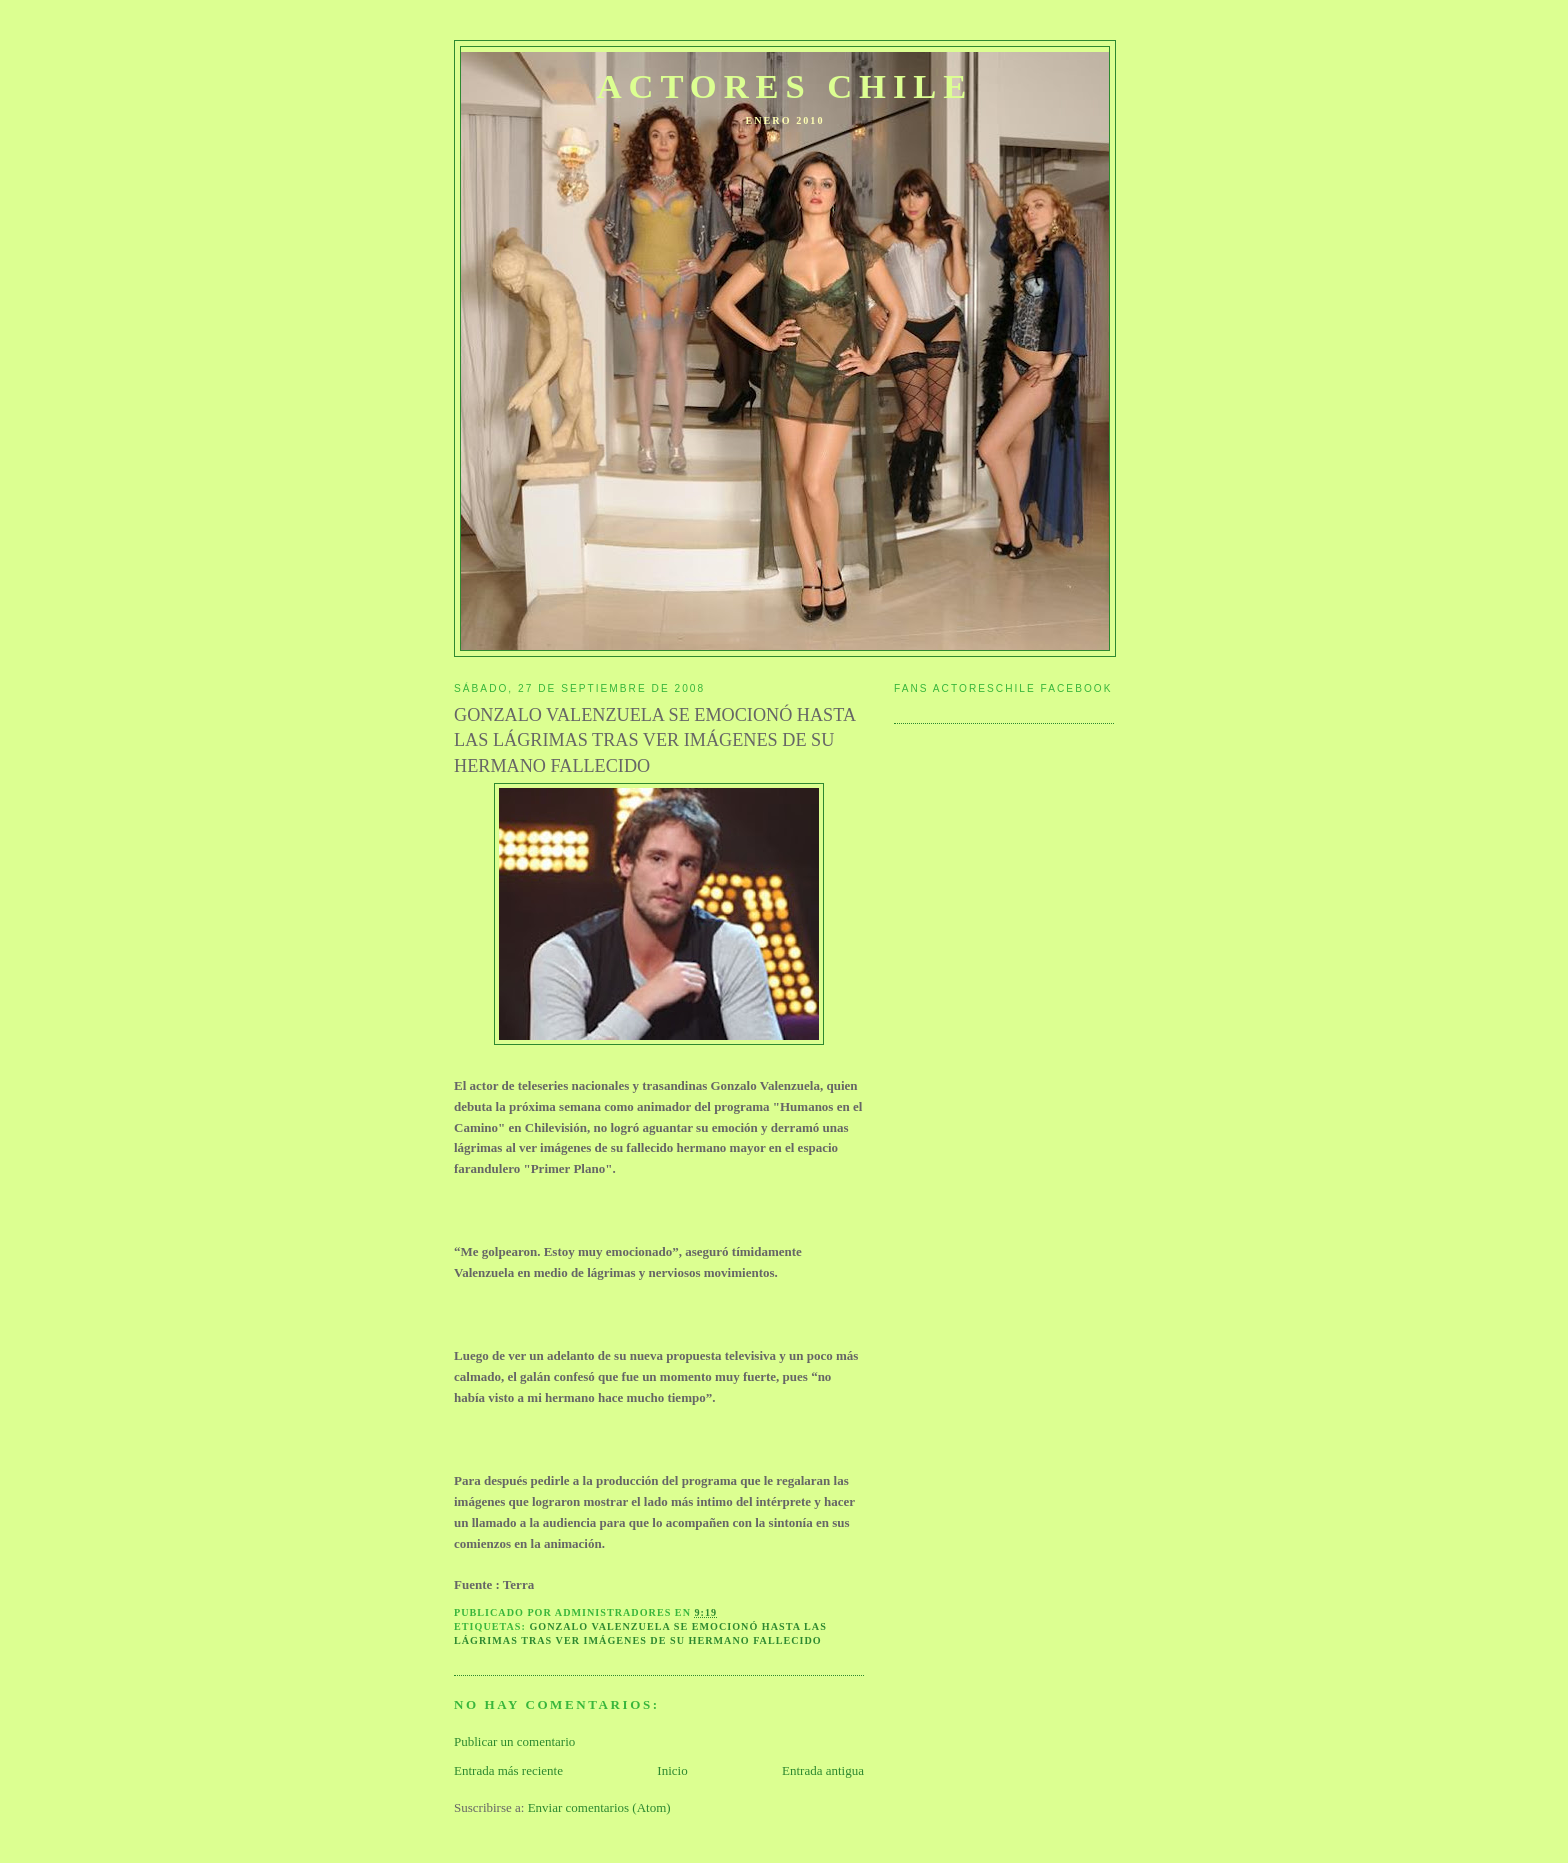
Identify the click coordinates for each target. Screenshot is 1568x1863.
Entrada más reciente (508, 1770)
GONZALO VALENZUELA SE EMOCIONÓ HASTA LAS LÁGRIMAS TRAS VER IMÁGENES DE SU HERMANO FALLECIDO (654, 740)
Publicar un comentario (514, 1741)
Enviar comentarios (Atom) (599, 1807)
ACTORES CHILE (785, 86)
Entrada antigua (823, 1770)
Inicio (672, 1770)
